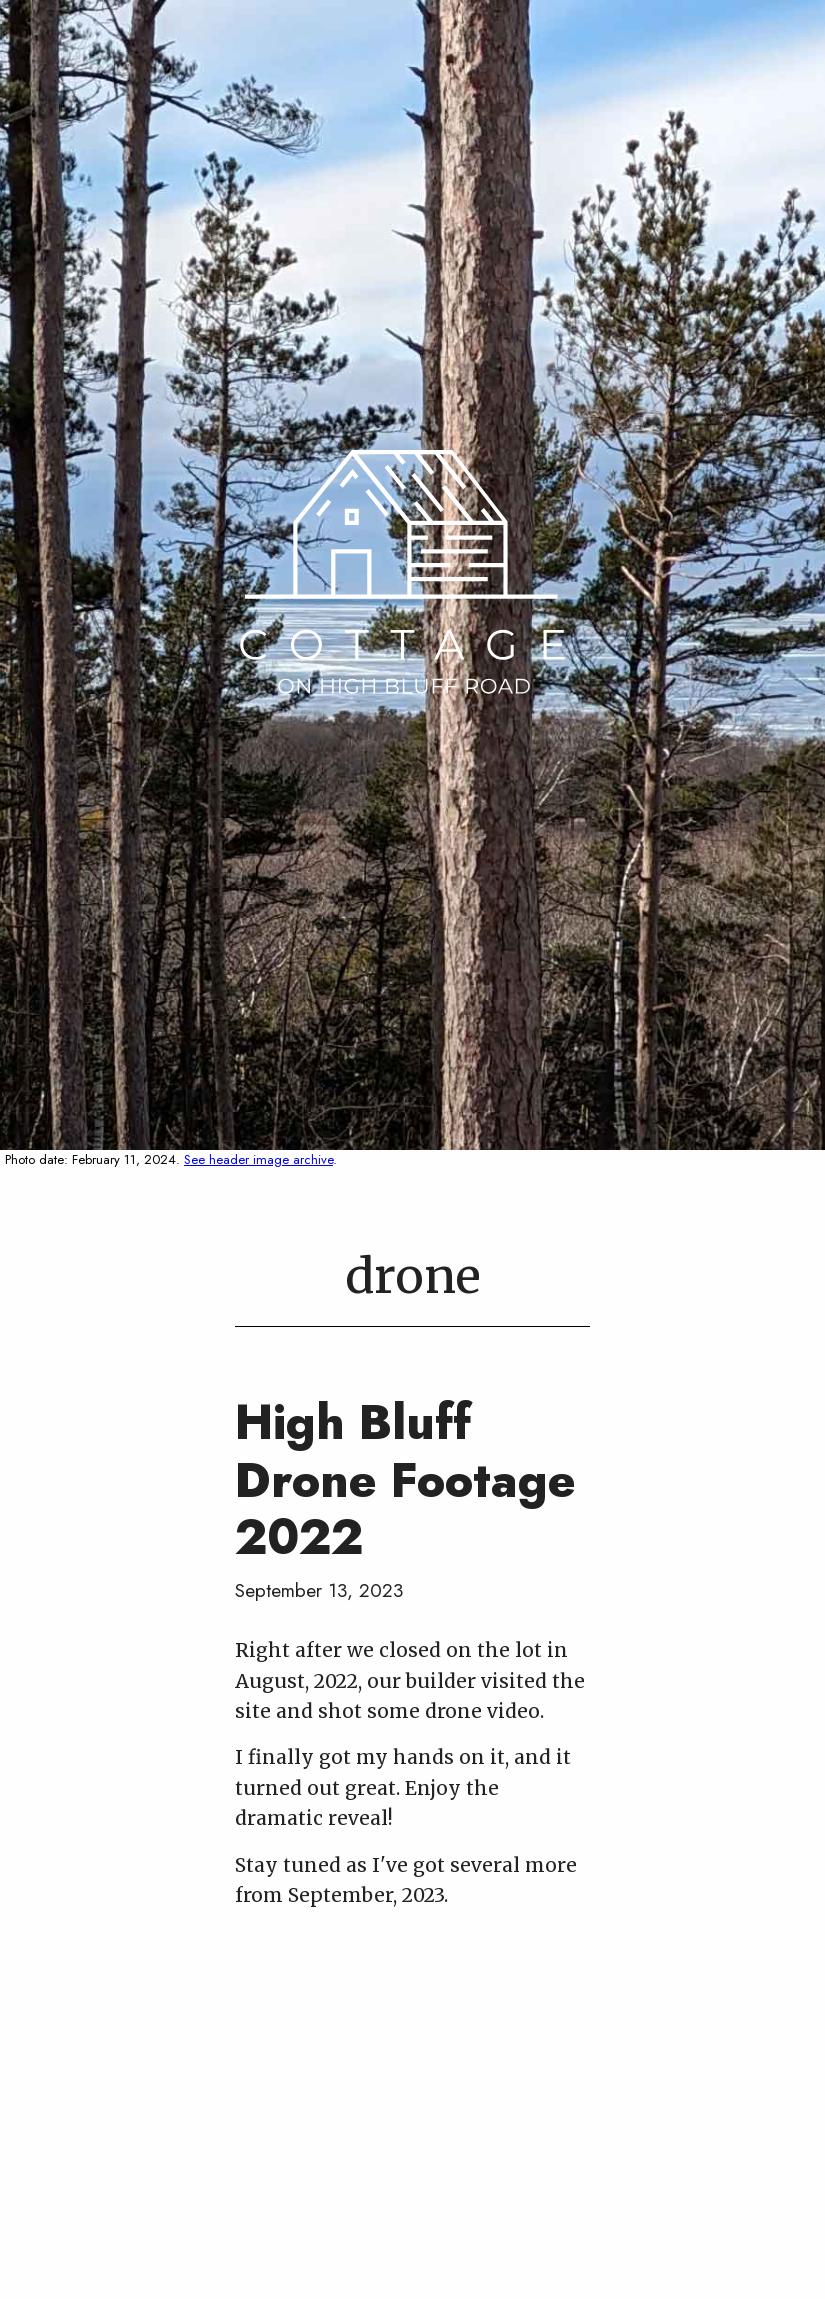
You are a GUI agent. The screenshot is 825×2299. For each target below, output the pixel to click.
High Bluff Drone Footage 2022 (405, 1480)
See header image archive (258, 1159)
